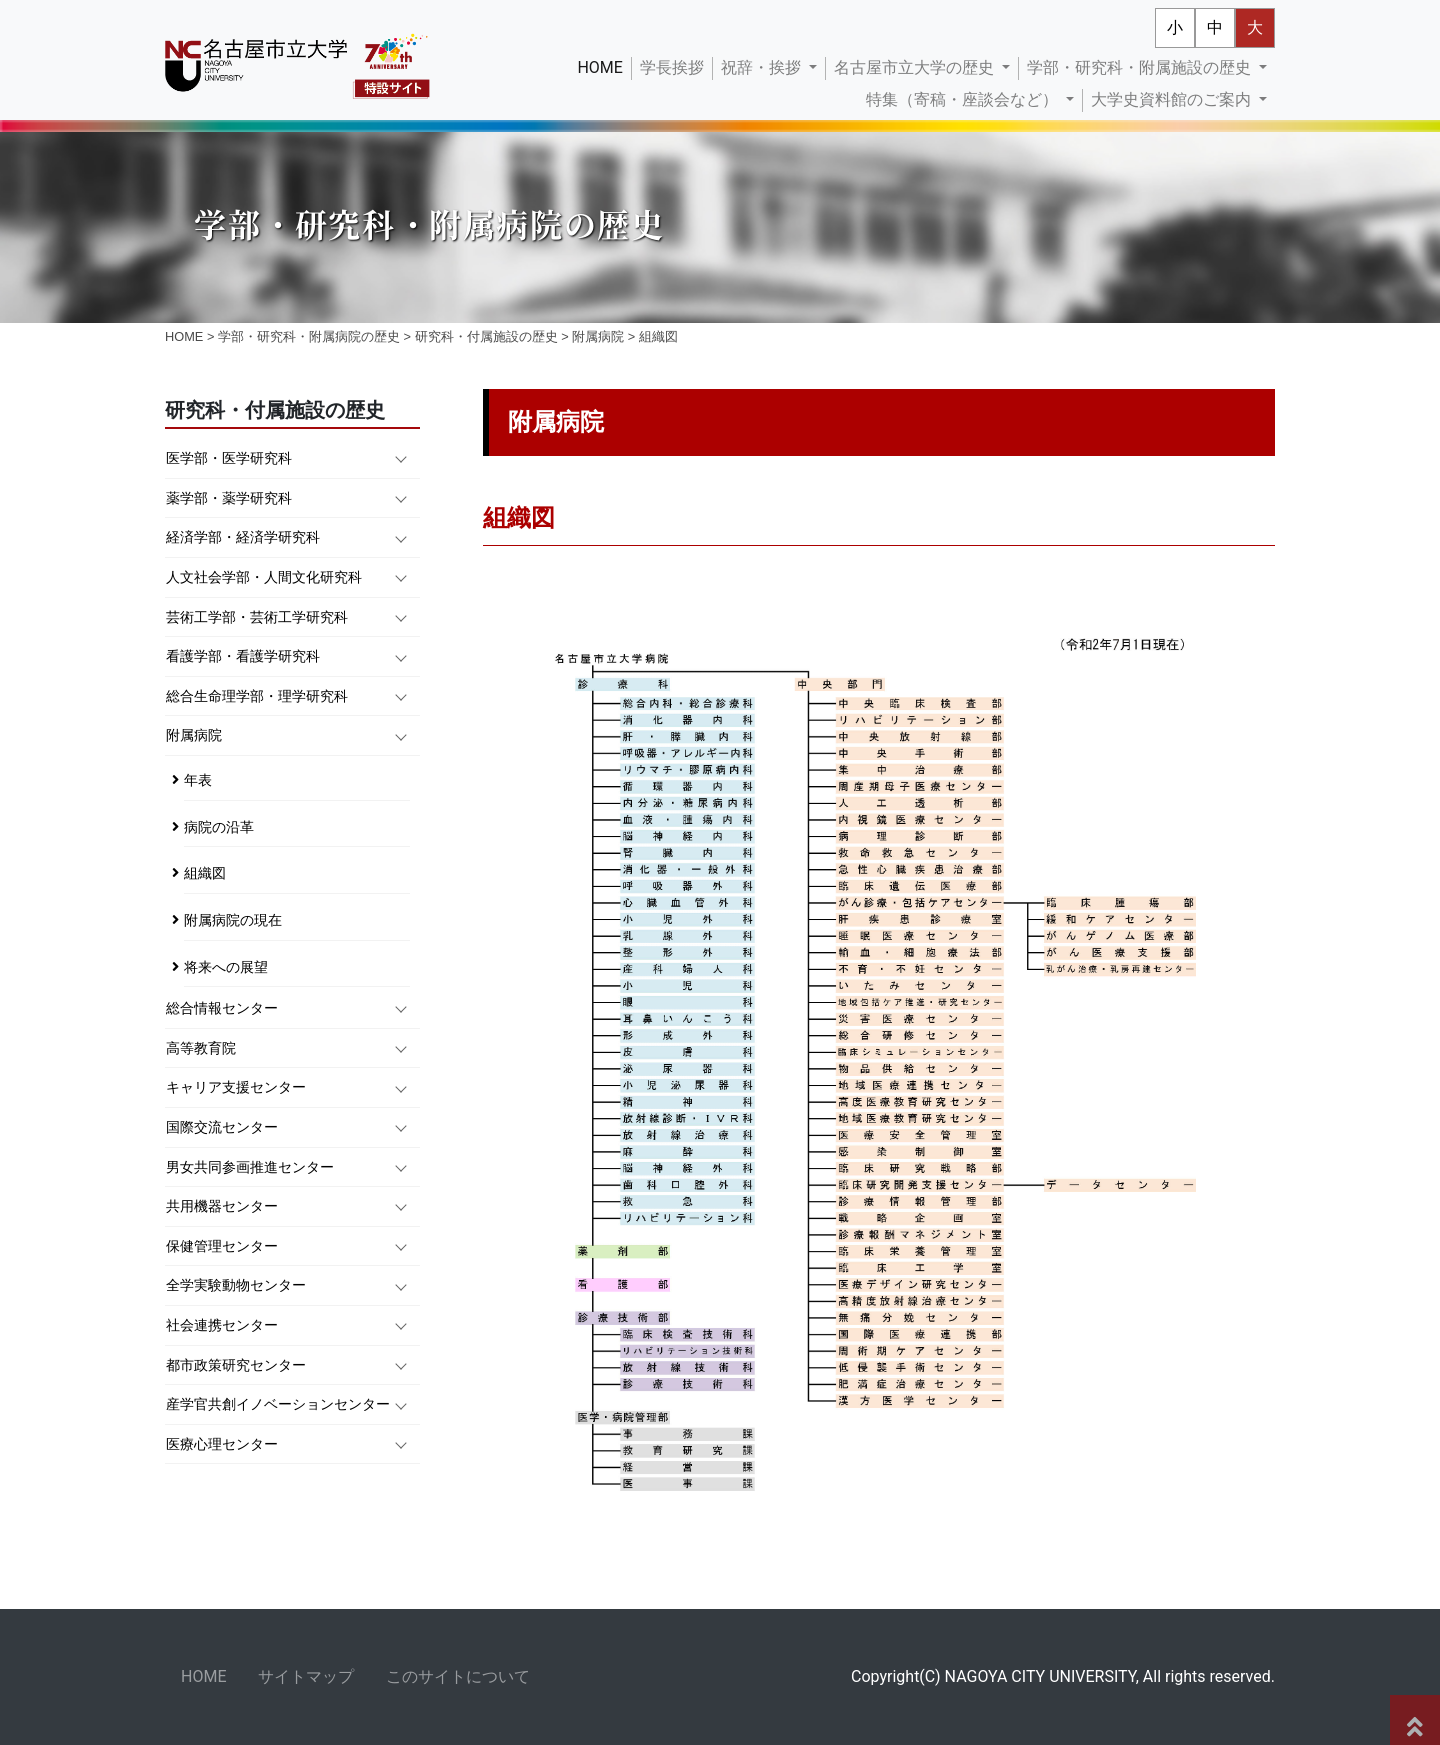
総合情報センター (222, 1008)
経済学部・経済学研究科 (243, 537)
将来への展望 (226, 967)
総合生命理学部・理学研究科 (257, 696)
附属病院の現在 (233, 920)
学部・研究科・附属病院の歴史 (309, 336)
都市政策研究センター (236, 1365)
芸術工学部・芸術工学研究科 (257, 617)
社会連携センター (222, 1325)
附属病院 (598, 336)
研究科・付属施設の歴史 (486, 336)
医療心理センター (222, 1444)
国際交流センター (222, 1127)
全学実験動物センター (236, 1285)
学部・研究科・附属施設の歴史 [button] (1141, 67)
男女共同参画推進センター (250, 1167)
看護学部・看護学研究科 (243, 656)
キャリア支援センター (236, 1087)
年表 (198, 780)
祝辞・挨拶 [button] (763, 67)
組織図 (205, 873)
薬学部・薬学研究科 (229, 498)
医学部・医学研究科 (229, 458)
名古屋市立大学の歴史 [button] (916, 67)
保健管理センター (222, 1246)
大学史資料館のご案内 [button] (1173, 99)
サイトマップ (306, 1676)
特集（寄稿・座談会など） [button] (964, 99)
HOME (603, 66)
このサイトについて (458, 1676)
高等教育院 (201, 1048)
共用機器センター (222, 1206)
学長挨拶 (672, 67)
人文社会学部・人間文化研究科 (264, 577)
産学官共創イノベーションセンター (278, 1404)
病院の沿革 (219, 827)
